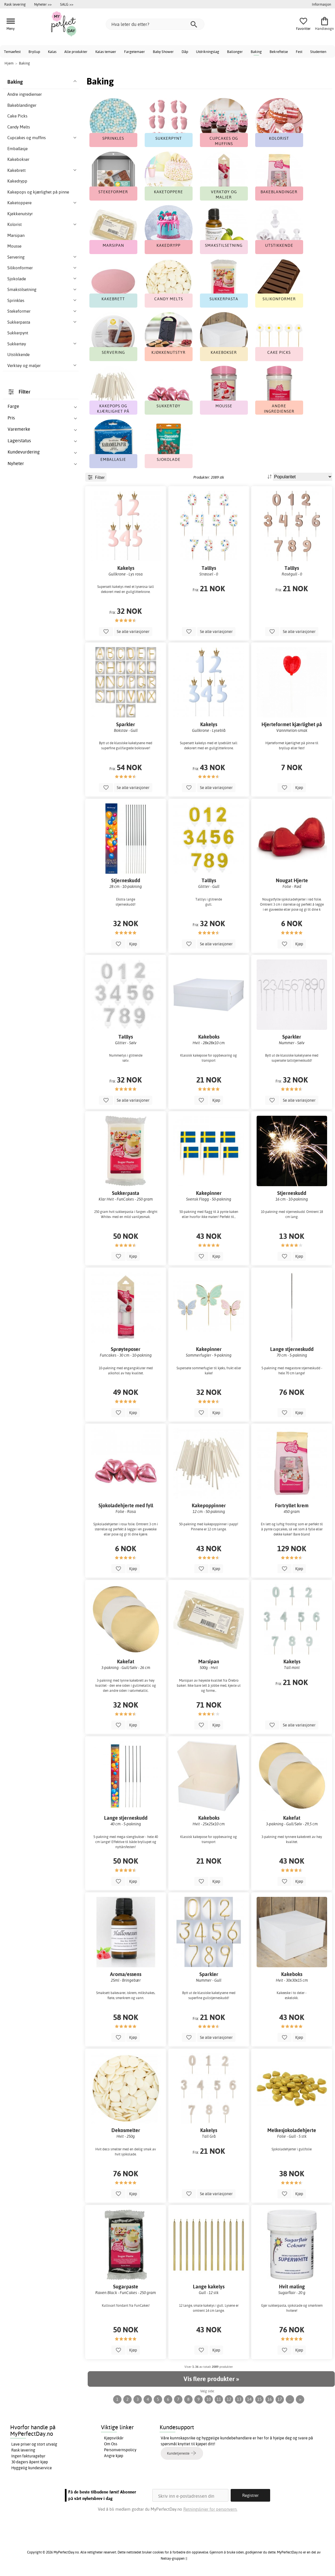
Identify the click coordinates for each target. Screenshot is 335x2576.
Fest (299, 51)
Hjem (9, 63)
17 (279, 2399)
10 (208, 2399)
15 (259, 2399)
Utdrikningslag (207, 51)
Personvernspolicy (120, 2449)
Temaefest (12, 51)
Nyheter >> (43, 4)
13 (239, 2399)
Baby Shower (163, 51)
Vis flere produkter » (211, 2379)
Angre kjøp (113, 2455)
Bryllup (34, 51)
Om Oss (110, 2443)
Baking (256, 51)
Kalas (52, 51)
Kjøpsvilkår (114, 2438)
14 (249, 2399)
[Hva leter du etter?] (155, 24)
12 (229, 2399)
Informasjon (321, 4)
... (290, 2399)
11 (219, 2399)
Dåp (185, 51)
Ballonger (235, 51)
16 (269, 2399)
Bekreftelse (279, 51)
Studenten (318, 51)
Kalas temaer (105, 51)
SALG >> (66, 4)
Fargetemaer (134, 51)
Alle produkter (75, 51)
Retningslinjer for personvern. (210, 2509)
